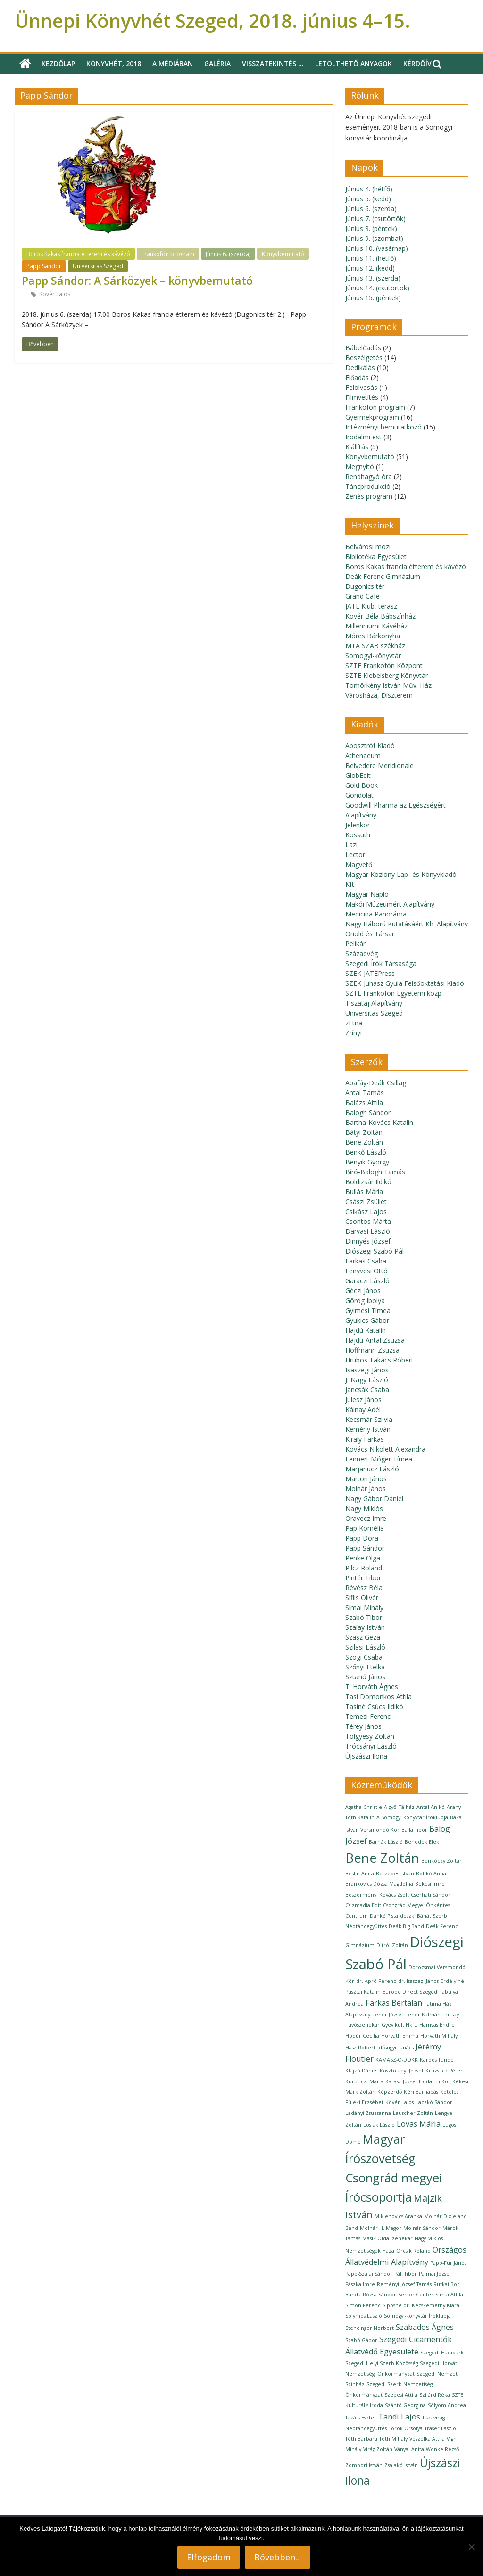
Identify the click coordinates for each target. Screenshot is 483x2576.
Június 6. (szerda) (228, 254)
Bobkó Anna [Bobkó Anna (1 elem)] (431, 1873)
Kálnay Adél (363, 1409)
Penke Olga (362, 1557)
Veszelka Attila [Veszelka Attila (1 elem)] (427, 2439)
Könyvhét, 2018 (113, 63)
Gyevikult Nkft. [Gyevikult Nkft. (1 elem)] (399, 2025)
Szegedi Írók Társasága (380, 963)
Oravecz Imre (365, 1518)
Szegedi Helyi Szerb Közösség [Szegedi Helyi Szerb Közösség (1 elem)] (381, 2363)
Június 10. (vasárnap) (376, 248)
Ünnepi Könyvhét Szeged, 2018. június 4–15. (212, 20)
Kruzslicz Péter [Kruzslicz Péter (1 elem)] (444, 2070)
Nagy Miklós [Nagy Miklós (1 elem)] (429, 2238)
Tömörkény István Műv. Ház (388, 685)
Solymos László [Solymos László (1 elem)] (363, 2315)
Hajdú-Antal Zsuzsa (375, 1340)
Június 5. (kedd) (368, 198)
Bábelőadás (363, 347)
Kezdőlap (58, 63)
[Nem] (471, 2546)
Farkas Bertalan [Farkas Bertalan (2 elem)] (394, 2003)
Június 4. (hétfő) (368, 188)
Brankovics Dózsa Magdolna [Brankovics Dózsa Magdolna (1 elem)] (379, 1884)
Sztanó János (365, 1676)
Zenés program (368, 496)
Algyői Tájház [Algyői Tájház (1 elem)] (399, 1807)
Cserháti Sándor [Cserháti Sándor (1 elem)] (430, 1894)
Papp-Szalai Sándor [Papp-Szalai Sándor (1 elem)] (368, 2274)
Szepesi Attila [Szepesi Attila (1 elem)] (400, 2395)
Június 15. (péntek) (373, 297)
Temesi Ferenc (368, 1716)
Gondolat (359, 795)
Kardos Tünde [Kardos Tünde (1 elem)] (437, 2059)
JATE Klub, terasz (371, 606)
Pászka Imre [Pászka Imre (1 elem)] (360, 2284)
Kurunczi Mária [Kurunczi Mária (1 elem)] (364, 2081)
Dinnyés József (368, 1241)
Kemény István (368, 1429)
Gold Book (361, 785)
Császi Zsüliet (366, 1201)
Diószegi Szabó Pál (374, 1251)
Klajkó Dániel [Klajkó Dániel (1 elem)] (361, 2070)
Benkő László (365, 1152)
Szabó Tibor (363, 1617)
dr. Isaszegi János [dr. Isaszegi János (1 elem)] (418, 1981)
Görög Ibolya (365, 1300)
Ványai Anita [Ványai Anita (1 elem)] (409, 2449)
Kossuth (357, 834)
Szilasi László (365, 1647)
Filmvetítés (361, 397)
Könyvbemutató (283, 254)
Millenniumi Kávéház (376, 625)
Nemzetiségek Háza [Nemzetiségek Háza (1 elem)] (369, 2250)
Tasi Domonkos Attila (378, 1696)
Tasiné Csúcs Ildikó (374, 1706)
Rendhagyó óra (368, 476)
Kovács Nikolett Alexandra (385, 1449)
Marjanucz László (372, 1468)
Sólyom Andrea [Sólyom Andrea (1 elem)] (447, 2405)
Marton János (366, 1478)
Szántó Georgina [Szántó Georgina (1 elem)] (405, 2405)
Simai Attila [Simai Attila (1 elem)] (449, 2294)
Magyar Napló (367, 894)
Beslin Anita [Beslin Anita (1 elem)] (359, 1873)
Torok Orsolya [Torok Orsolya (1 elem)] (406, 2428)
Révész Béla (364, 1587)
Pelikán (356, 943)
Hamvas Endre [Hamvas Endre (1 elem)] (437, 2025)
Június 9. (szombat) (374, 238)
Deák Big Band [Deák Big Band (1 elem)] (406, 1926)
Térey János (363, 1726)
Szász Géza (362, 1637)
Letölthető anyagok (353, 63)
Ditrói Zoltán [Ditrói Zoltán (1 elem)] (392, 1945)
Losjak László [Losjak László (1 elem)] (379, 2125)
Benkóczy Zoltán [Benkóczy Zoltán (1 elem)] (442, 1861)
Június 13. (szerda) (372, 277)
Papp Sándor (43, 266)
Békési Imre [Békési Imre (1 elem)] (430, 1884)
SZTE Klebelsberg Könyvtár (386, 675)
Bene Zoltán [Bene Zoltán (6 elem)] (382, 1857)
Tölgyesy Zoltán (369, 1736)
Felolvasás (361, 387)
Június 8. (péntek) (371, 228)
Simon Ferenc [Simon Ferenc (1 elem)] (363, 2305)
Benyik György (367, 1161)
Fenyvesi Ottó (366, 1270)
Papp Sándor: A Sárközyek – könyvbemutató (137, 280)
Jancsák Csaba (367, 1389)
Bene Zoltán (364, 1142)
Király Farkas (364, 1439)
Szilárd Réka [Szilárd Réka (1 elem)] (434, 2395)
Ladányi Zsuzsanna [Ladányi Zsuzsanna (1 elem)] (368, 2113)
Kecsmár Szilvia (368, 1419)
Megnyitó (359, 466)
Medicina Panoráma (376, 913)
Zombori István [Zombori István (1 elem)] (364, 2465)
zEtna (353, 1022)
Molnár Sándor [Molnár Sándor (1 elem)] (422, 2228)
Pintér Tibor (363, 1577)
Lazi (351, 844)
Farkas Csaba (365, 1260)
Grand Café (362, 596)
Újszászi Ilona (366, 1755)
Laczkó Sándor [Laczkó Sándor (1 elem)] (434, 2102)
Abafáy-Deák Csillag (375, 1082)
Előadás (357, 377)
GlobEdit (358, 775)
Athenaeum (363, 755)
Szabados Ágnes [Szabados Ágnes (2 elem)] (425, 2327)
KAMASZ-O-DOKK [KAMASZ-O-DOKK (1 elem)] (396, 2059)
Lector (355, 854)
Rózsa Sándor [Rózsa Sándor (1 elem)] (379, 2294)
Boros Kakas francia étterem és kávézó (78, 254)
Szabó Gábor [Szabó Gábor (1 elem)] (361, 2340)
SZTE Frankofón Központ (384, 665)
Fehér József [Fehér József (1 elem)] (387, 2014)
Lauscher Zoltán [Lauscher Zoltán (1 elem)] (413, 2113)
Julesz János (363, 1399)
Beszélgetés (364, 357)
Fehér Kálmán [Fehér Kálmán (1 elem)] (423, 2014)
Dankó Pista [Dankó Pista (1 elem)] (384, 1916)
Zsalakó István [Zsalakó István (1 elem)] (401, 2465)
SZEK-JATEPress (370, 973)
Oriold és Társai (369, 933)
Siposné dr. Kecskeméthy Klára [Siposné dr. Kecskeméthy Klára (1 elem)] (421, 2305)
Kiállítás (356, 446)
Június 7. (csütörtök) (375, 218)
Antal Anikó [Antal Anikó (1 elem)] (430, 1807)
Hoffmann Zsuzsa (372, 1350)
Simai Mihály (364, 1607)
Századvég (361, 953)
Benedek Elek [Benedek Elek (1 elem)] (422, 1842)
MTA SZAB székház (375, 645)
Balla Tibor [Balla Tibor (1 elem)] (414, 1829)
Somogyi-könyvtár (373, 655)
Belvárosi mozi (368, 546)
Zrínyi (353, 1032)
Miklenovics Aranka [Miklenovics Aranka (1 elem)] (398, 2216)
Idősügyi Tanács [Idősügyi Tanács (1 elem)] (395, 2047)
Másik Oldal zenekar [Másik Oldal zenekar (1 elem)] (387, 2238)
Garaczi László (367, 1280)
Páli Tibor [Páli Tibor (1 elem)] (405, 2274)
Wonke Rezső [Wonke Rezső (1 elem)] (442, 2449)
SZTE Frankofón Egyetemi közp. (394, 993)
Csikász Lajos (366, 1211)
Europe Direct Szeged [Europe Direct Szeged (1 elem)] (410, 1992)
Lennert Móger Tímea (378, 1458)
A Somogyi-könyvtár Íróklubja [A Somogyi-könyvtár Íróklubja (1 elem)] (412, 1817)
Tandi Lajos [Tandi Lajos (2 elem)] (399, 2416)
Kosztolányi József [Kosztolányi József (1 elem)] (402, 2070)
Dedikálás (360, 367)
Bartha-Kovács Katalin (379, 1122)
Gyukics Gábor (367, 1320)
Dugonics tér (364, 586)
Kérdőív (417, 63)
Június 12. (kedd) (370, 268)
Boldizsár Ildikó (368, 1181)
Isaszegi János (367, 1369)
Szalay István (365, 1627)
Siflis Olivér (361, 1597)
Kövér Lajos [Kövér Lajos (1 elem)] (399, 2102)
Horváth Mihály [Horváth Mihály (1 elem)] (439, 2035)
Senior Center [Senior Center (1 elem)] (415, 2294)
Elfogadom (209, 2557)
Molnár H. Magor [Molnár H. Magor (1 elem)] (380, 2228)
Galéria (217, 63)
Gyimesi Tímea (368, 1310)
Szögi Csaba (364, 1656)
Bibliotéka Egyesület (376, 556)
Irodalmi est (363, 436)
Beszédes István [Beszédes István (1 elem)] (395, 1873)
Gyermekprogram (372, 417)
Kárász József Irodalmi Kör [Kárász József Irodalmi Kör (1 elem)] (417, 2081)
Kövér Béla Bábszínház (380, 615)
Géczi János (363, 1290)
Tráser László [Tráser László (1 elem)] (440, 2428)
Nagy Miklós (364, 1508)
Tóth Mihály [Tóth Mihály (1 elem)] (393, 2439)
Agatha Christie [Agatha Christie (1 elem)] (363, 1807)
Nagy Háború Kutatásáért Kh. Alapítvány (406, 923)
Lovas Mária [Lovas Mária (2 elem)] (419, 2124)
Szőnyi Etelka (365, 1666)
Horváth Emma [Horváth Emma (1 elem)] (399, 2035)
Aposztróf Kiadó (370, 745)
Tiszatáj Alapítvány (373, 1003)
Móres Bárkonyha (372, 635)
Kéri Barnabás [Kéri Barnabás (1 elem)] (421, 2092)
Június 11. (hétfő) (370, 258)
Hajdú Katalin (365, 1330)
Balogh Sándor (368, 1112)
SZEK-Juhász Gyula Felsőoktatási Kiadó (404, 983)
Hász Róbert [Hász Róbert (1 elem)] (360, 2047)
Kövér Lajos (54, 294)
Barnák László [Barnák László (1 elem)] (386, 1842)
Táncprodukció (368, 486)
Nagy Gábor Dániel (374, 1498)
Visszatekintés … (273, 63)
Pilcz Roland (363, 1567)
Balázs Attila (364, 1102)
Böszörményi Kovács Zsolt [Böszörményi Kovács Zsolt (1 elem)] (377, 1894)
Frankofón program (168, 254)
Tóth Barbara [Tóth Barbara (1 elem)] (361, 2439)
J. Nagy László (366, 1379)
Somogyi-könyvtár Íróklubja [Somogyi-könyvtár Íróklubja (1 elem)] (417, 2315)
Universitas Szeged (98, 266)
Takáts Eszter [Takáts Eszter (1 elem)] (360, 2417)
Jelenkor (357, 824)
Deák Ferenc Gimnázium (382, 576)
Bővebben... (277, 2557)
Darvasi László (367, 1231)
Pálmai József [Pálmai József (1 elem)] (435, 2274)
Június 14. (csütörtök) (377, 287)
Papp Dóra (361, 1538)
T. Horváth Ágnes (371, 1686)
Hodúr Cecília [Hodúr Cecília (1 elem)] (362, 2035)
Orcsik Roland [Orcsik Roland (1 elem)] (413, 2250)
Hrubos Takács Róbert (379, 1359)
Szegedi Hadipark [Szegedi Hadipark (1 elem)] (442, 2352)
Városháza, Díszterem (379, 695)
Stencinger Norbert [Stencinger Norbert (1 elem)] (369, 2328)
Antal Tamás (364, 1092)
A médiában (172, 63)
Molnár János (365, 1488)
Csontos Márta (368, 1221)
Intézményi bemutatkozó (383, 426)
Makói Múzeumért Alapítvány (389, 904)
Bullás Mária (364, 1191)
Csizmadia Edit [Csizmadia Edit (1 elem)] (363, 1905)
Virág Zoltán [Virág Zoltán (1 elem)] (377, 2449)
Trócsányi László (371, 1746)
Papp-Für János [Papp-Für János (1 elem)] (448, 2263)
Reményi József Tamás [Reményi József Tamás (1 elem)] (404, 2284)
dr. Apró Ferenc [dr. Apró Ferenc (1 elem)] (376, 1981)
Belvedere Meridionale (379, 765)
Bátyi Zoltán (364, 1132)
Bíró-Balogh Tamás (375, 1171)
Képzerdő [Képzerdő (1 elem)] (389, 2092)
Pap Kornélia (364, 1528)
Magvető (358, 864)
